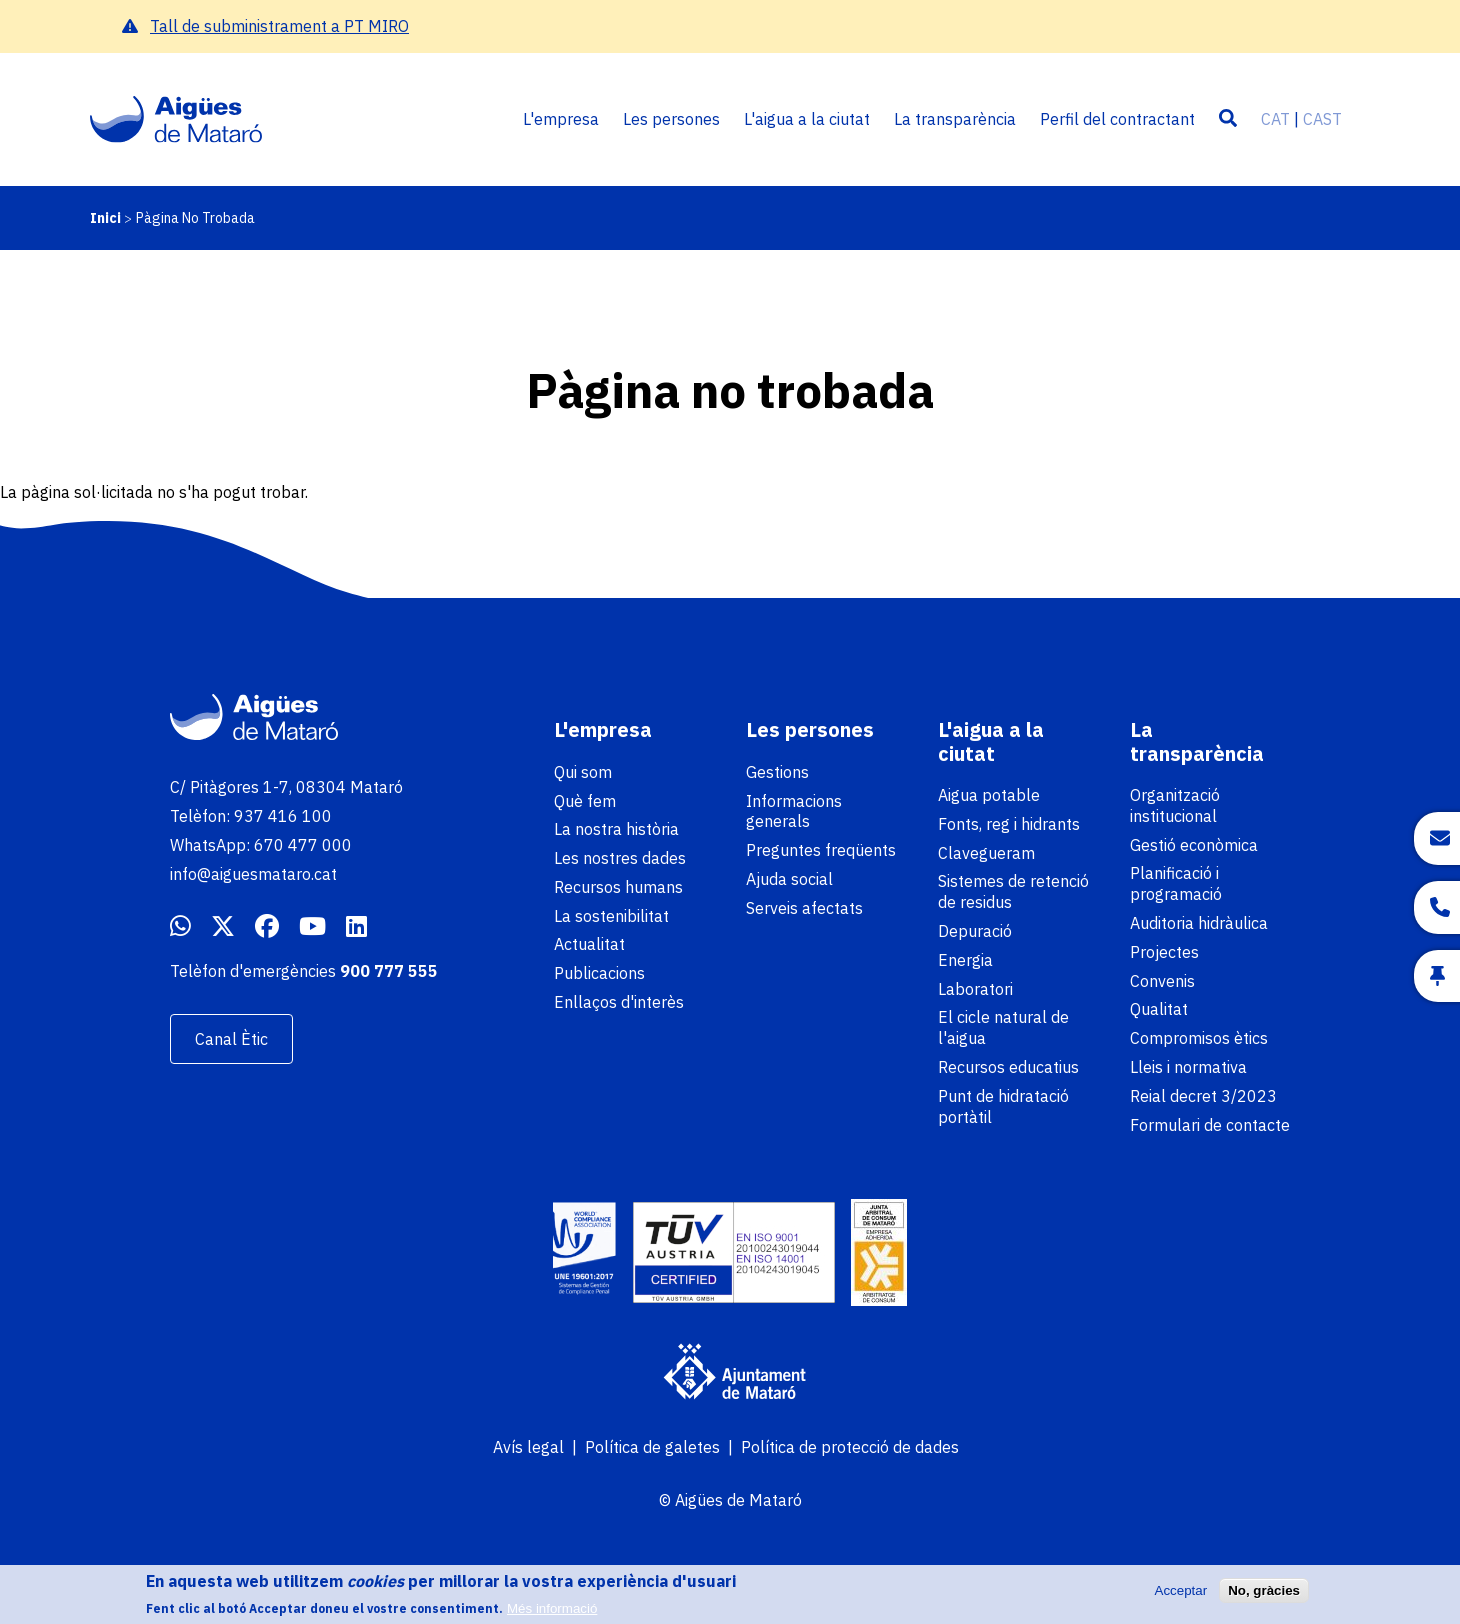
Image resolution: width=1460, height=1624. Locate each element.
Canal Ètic (231, 1039)
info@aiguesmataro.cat (253, 874)
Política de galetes (652, 1447)
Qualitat (1159, 1009)
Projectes (1164, 952)
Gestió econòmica (1194, 845)
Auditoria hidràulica (1199, 923)
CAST (1322, 119)
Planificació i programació (1176, 883)
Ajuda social (789, 879)
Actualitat (589, 944)
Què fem (585, 801)
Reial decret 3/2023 (1203, 1096)
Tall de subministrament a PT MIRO (279, 26)
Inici (105, 218)
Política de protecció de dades (850, 1447)
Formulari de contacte (1210, 1125)
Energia (965, 960)
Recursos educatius (1008, 1067)
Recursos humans (618, 887)
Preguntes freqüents (821, 850)
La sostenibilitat (611, 916)
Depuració (975, 931)
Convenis (1162, 981)
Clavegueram (986, 853)
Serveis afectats (804, 908)
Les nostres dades (620, 858)
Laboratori (975, 989)
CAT (1275, 119)
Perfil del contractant (1117, 119)
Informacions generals (794, 811)
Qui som (583, 772)
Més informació (552, 1614)
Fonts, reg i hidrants (1009, 824)
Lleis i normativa (1188, 1067)
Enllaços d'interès (619, 1002)
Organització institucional (1175, 805)
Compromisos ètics (1199, 1038)
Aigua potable (989, 795)
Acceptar (1181, 1596)
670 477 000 (303, 845)
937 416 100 (283, 816)
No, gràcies (1264, 1596)
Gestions (777, 772)
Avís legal (528, 1447)
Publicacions (599, 973)
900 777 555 (389, 971)
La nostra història (616, 829)
